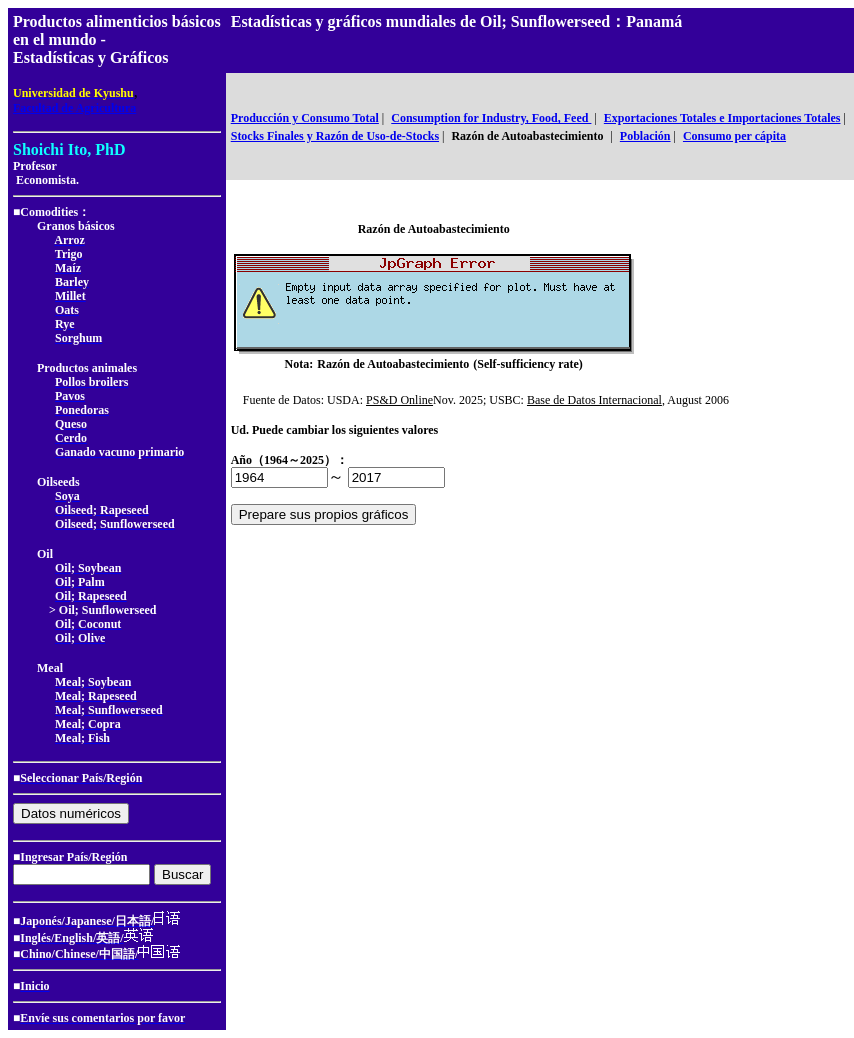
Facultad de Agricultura (74, 108)
